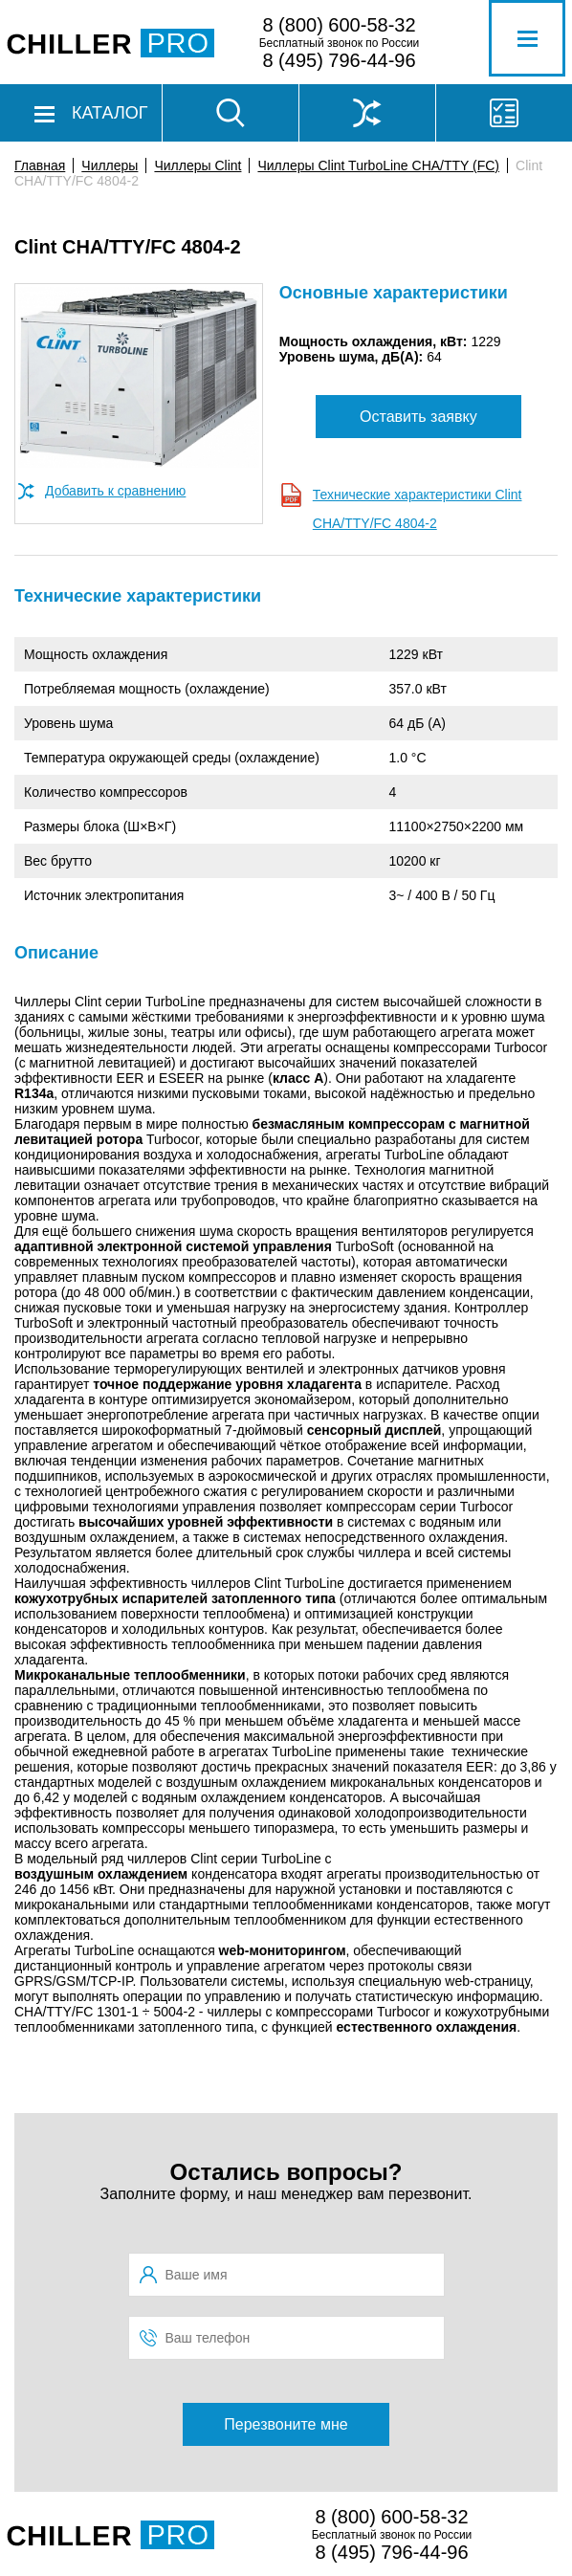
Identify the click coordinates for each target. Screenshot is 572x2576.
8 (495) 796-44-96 (338, 60)
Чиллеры (109, 165)
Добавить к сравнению (115, 490)
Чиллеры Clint (197, 165)
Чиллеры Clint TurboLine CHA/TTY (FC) (378, 165)
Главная (39, 165)
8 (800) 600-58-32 (338, 24)
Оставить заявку (418, 416)
